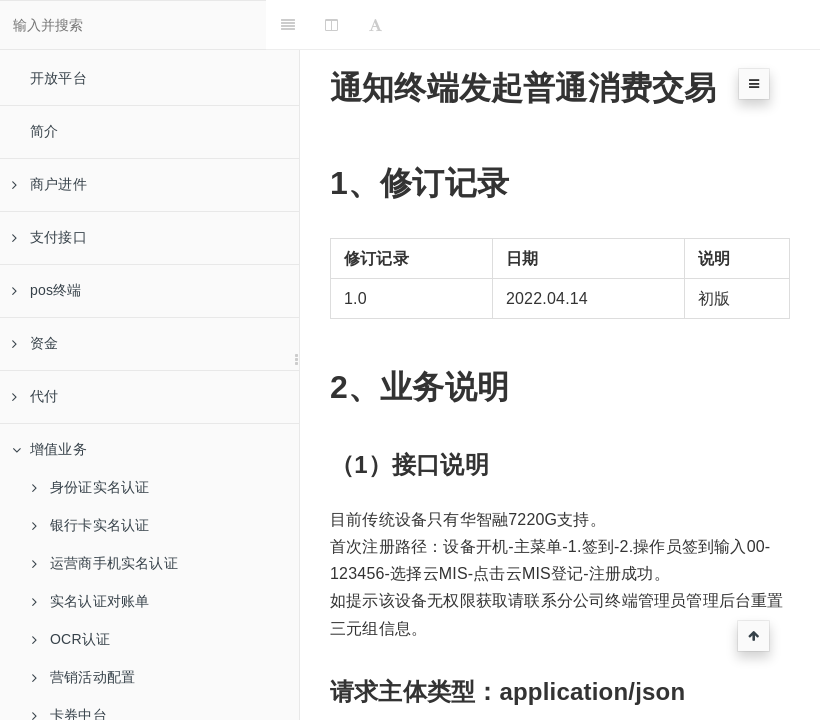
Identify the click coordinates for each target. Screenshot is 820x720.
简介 (44, 131)
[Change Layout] (365, 25)
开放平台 (58, 78)
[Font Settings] (408, 25)
